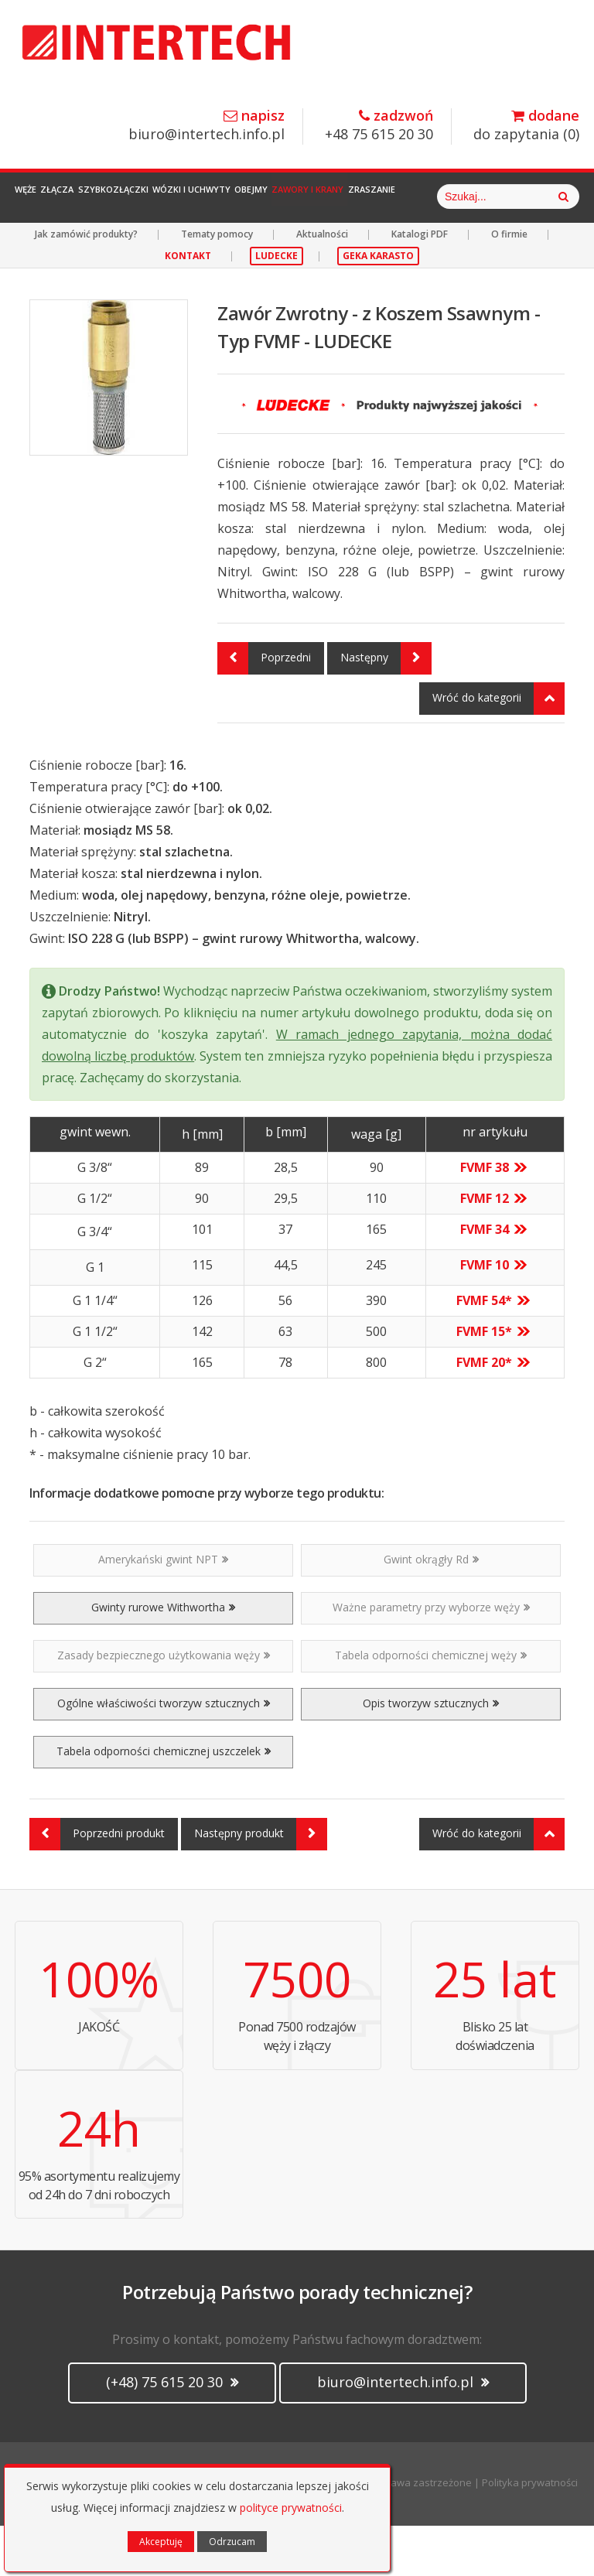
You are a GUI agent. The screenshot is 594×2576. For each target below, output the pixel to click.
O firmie (509, 284)
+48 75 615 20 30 (379, 125)
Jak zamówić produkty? (86, 284)
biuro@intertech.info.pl (206, 125)
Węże (39, 197)
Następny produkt (260, 1884)
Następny (386, 708)
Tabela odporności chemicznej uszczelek (163, 1801)
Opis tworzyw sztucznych (431, 1753)
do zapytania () (526, 125)
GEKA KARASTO (378, 306)
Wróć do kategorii (498, 749)
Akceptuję (161, 2541)
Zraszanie (517, 197)
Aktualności (322, 284)
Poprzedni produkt (97, 1884)
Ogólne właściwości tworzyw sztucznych (163, 1753)
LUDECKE (276, 306)
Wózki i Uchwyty (271, 197)
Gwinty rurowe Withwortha (163, 1657)
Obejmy (353, 197)
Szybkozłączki (170, 197)
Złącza (92, 197)
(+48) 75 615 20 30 (172, 2432)
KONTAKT (188, 306)
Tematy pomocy (217, 284)
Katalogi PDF (419, 284)
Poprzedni (264, 708)
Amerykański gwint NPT (163, 1609)
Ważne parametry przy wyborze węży (431, 1657)
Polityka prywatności (530, 2533)
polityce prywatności (291, 2507)
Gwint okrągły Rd (431, 1609)
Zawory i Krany (432, 197)
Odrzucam (232, 2541)
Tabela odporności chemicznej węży (431, 1705)
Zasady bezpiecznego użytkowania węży (163, 1705)
